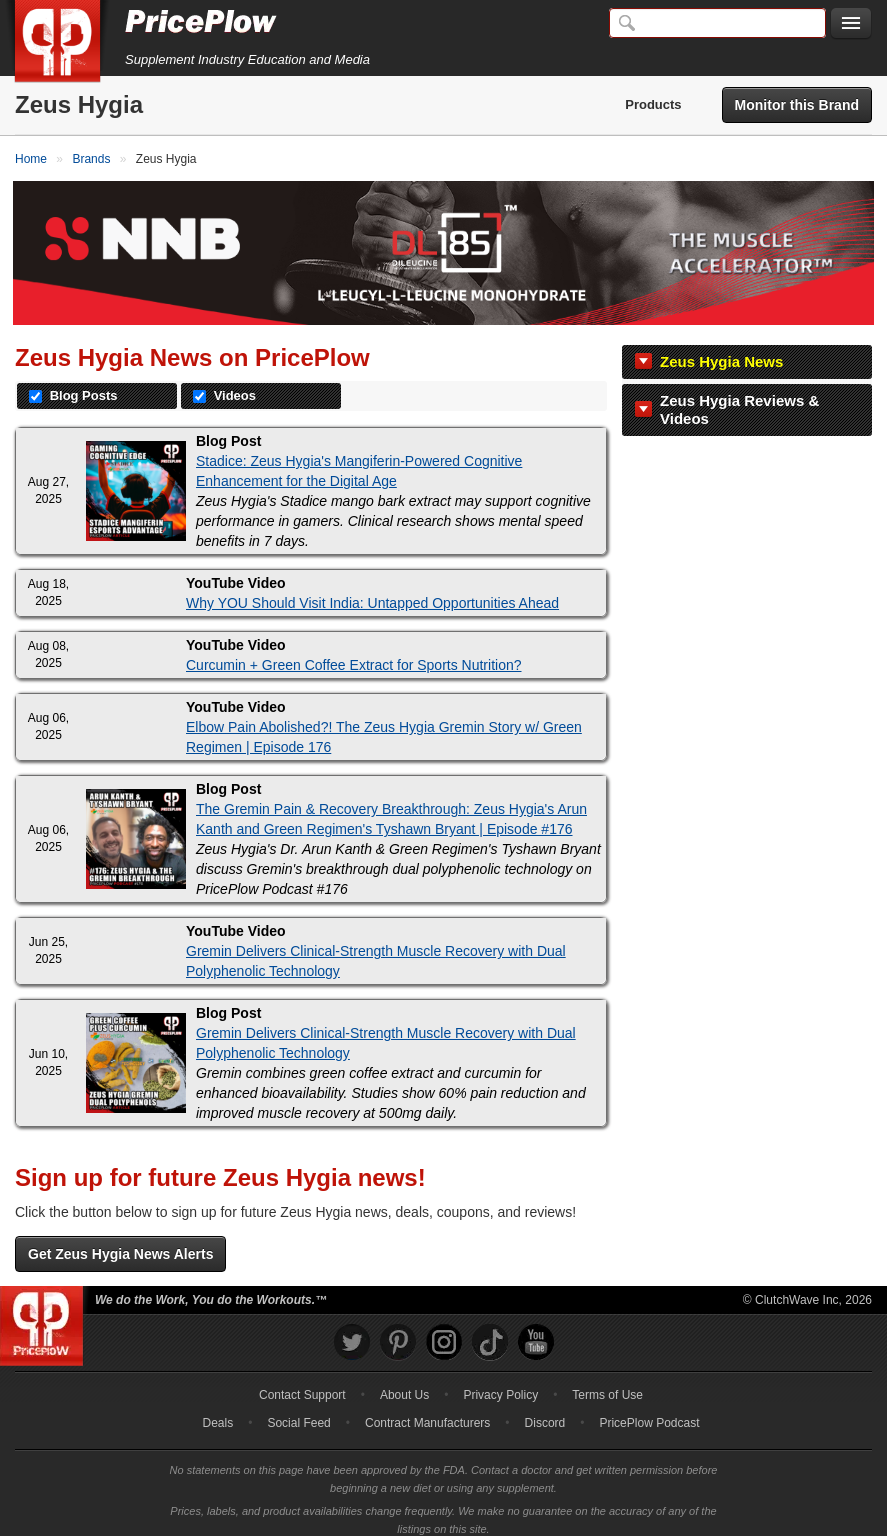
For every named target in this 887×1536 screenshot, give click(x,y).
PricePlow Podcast (649, 1411)
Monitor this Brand (797, 105)
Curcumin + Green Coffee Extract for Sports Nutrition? (354, 654)
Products (653, 104)
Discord (545, 1411)
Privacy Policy (500, 1383)
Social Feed (298, 1411)
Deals (218, 1411)
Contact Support (302, 1383)
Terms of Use (607, 1383)
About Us (404, 1383)
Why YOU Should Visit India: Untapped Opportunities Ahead (372, 592)
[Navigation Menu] (851, 24)
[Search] (717, 23)
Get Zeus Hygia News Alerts (120, 1242)
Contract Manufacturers (427, 1411)
